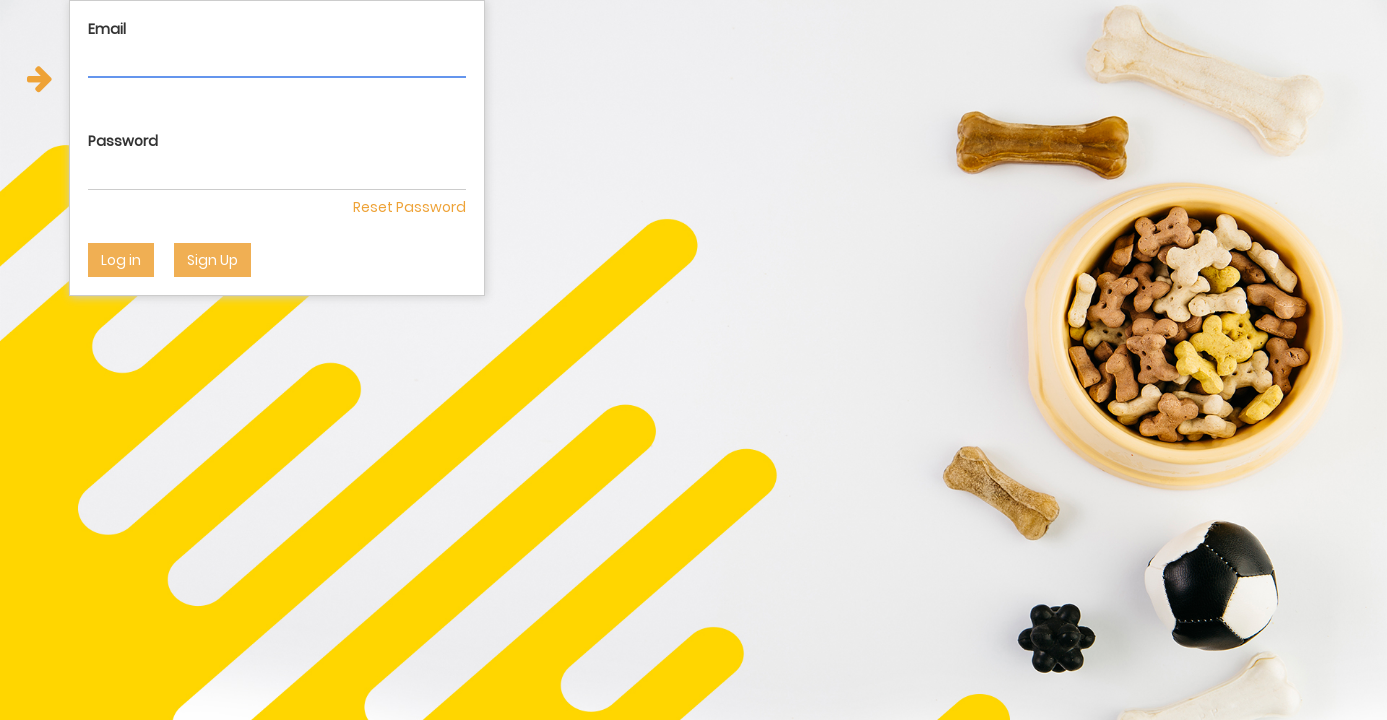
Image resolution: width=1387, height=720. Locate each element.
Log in (121, 260)
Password (123, 141)
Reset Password (409, 207)
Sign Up (212, 260)
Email (107, 29)
